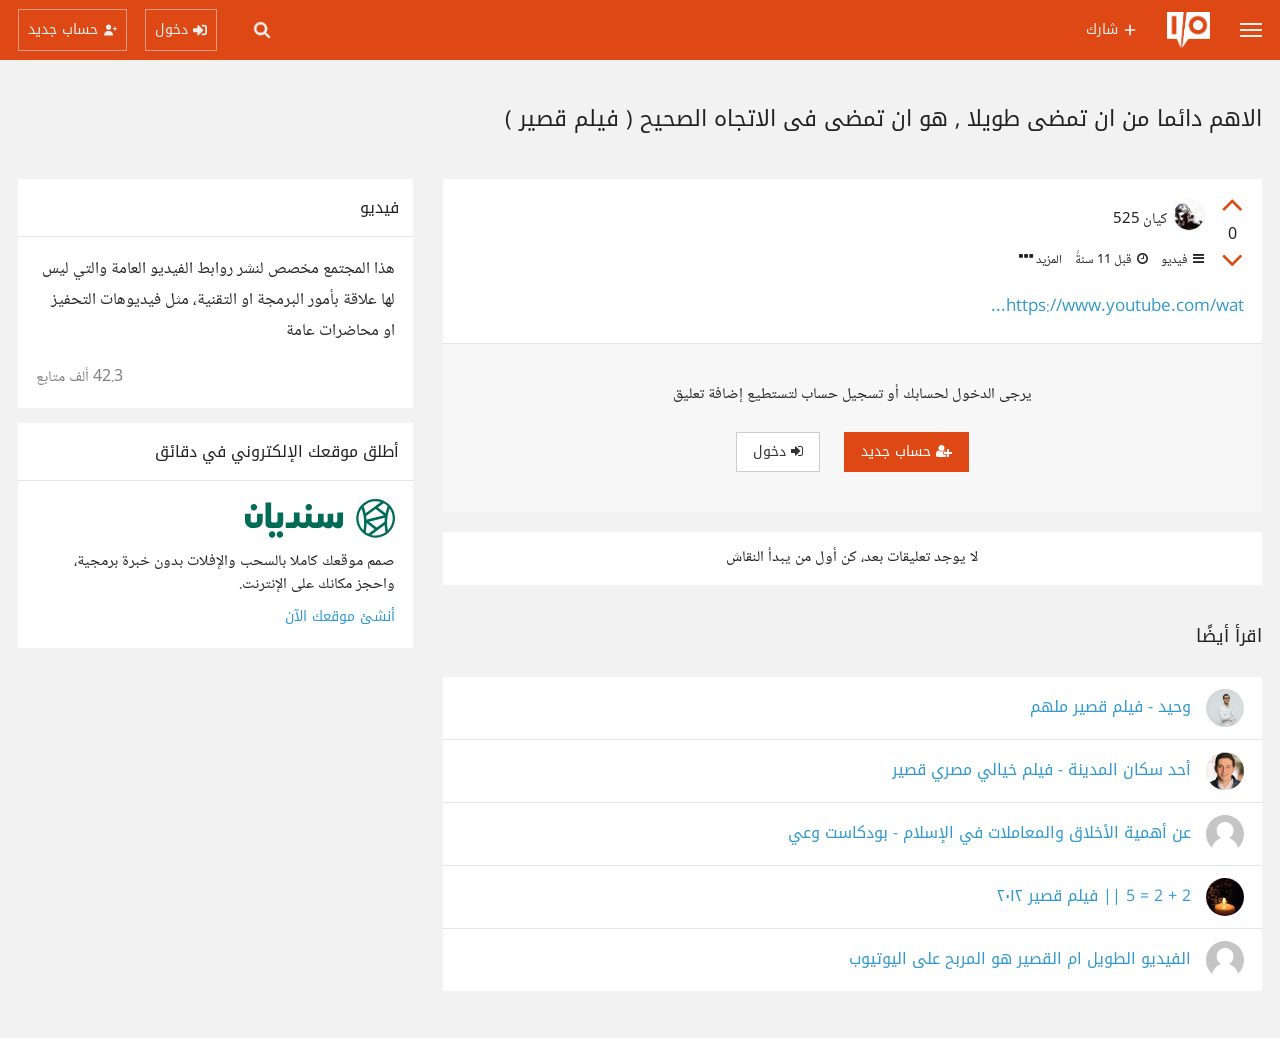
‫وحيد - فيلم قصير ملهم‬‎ (1110, 707)
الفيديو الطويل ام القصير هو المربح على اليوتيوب (1020, 959)
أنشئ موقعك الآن (340, 616)
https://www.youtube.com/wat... (1117, 307)
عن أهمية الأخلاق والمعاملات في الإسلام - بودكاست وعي (989, 833)
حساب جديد (906, 451)
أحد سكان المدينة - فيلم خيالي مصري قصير (1041, 770)
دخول (778, 451)
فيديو (1181, 260)
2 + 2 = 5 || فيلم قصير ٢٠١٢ (1094, 896)
